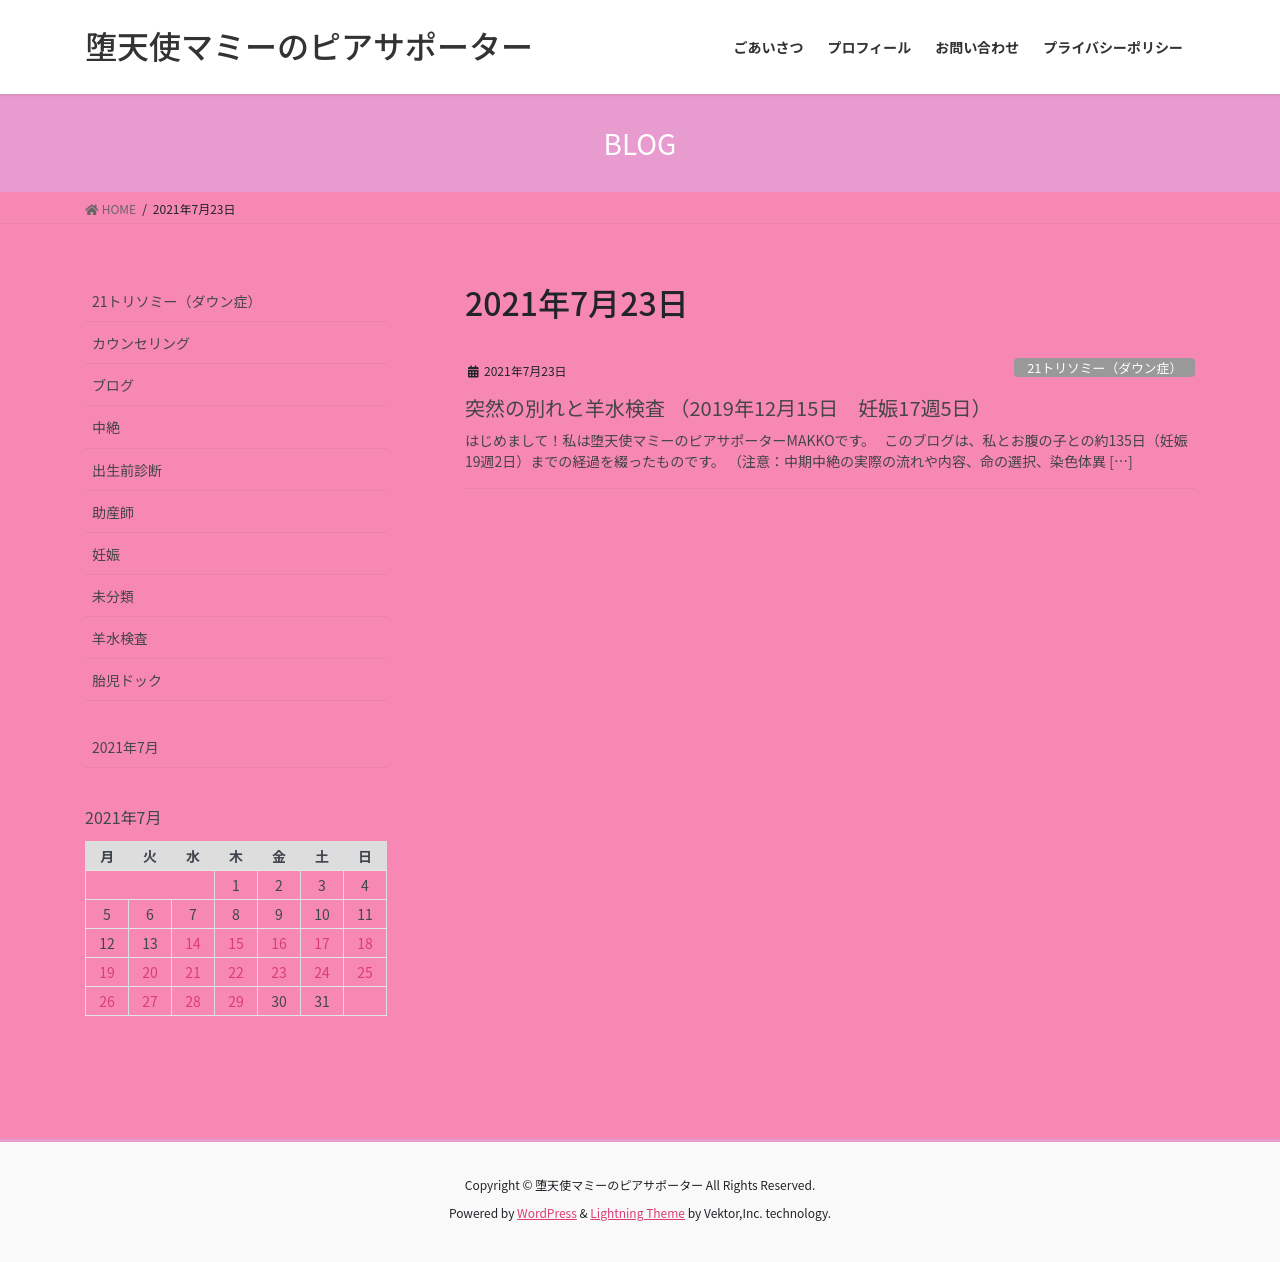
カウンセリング (141, 343)
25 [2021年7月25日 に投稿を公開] (365, 972)
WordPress (547, 1212)
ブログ (113, 385)
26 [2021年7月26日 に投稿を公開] (107, 1001)
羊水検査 (120, 638)
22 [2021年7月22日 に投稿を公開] (236, 972)
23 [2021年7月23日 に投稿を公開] (279, 972)
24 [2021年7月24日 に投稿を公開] (322, 972)
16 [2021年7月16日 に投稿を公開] (279, 943)
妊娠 (106, 554)
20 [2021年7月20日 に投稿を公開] (150, 972)
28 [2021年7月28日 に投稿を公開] (193, 1001)
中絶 (106, 427)
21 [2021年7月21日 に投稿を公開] (193, 972)
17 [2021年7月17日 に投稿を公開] (322, 943)
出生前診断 (127, 470)
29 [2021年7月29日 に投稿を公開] (236, 1001)
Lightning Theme (637, 1212)
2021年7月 (125, 747)
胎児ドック (127, 680)
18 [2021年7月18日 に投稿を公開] (365, 943)
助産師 (113, 512)
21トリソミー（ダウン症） (1104, 367)
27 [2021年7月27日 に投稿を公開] (150, 1001)
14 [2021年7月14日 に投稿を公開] (193, 943)
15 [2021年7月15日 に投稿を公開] (236, 943)
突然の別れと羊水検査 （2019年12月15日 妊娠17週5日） (728, 407)
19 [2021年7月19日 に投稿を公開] (107, 972)
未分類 (113, 596)
